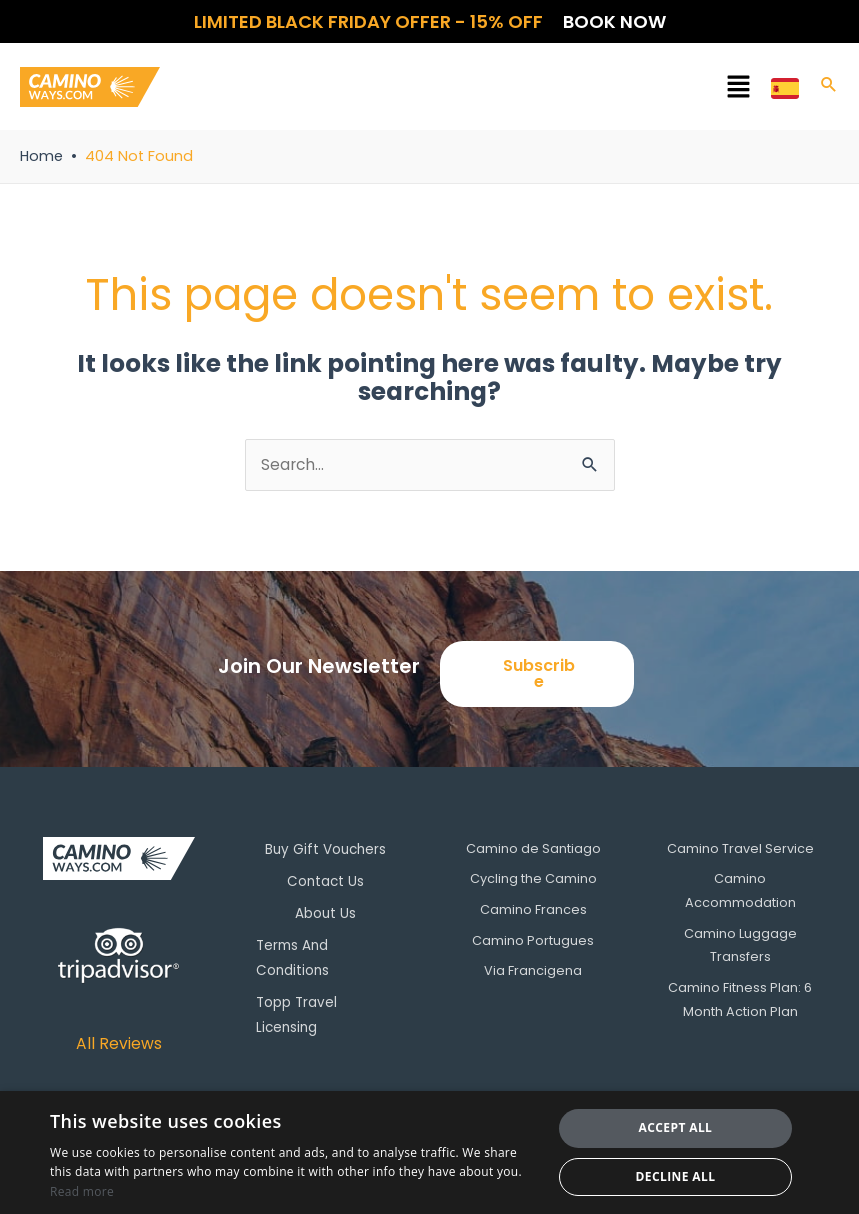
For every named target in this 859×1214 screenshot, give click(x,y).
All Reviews (118, 1043)
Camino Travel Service (740, 848)
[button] (465, 90)
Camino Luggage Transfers (740, 946)
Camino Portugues (533, 941)
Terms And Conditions (302, 953)
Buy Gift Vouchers (325, 848)
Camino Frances (533, 910)
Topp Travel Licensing (305, 1007)
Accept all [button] (676, 1127)
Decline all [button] (676, 1176)
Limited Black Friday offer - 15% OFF (368, 21)
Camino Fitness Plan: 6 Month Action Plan (740, 1000)
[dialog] (429, 1152)
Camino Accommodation (740, 891)
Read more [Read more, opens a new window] (82, 1191)
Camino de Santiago (533, 848)
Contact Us (325, 879)
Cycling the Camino (533, 879)
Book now (614, 21)
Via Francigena (533, 971)
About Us (326, 910)
